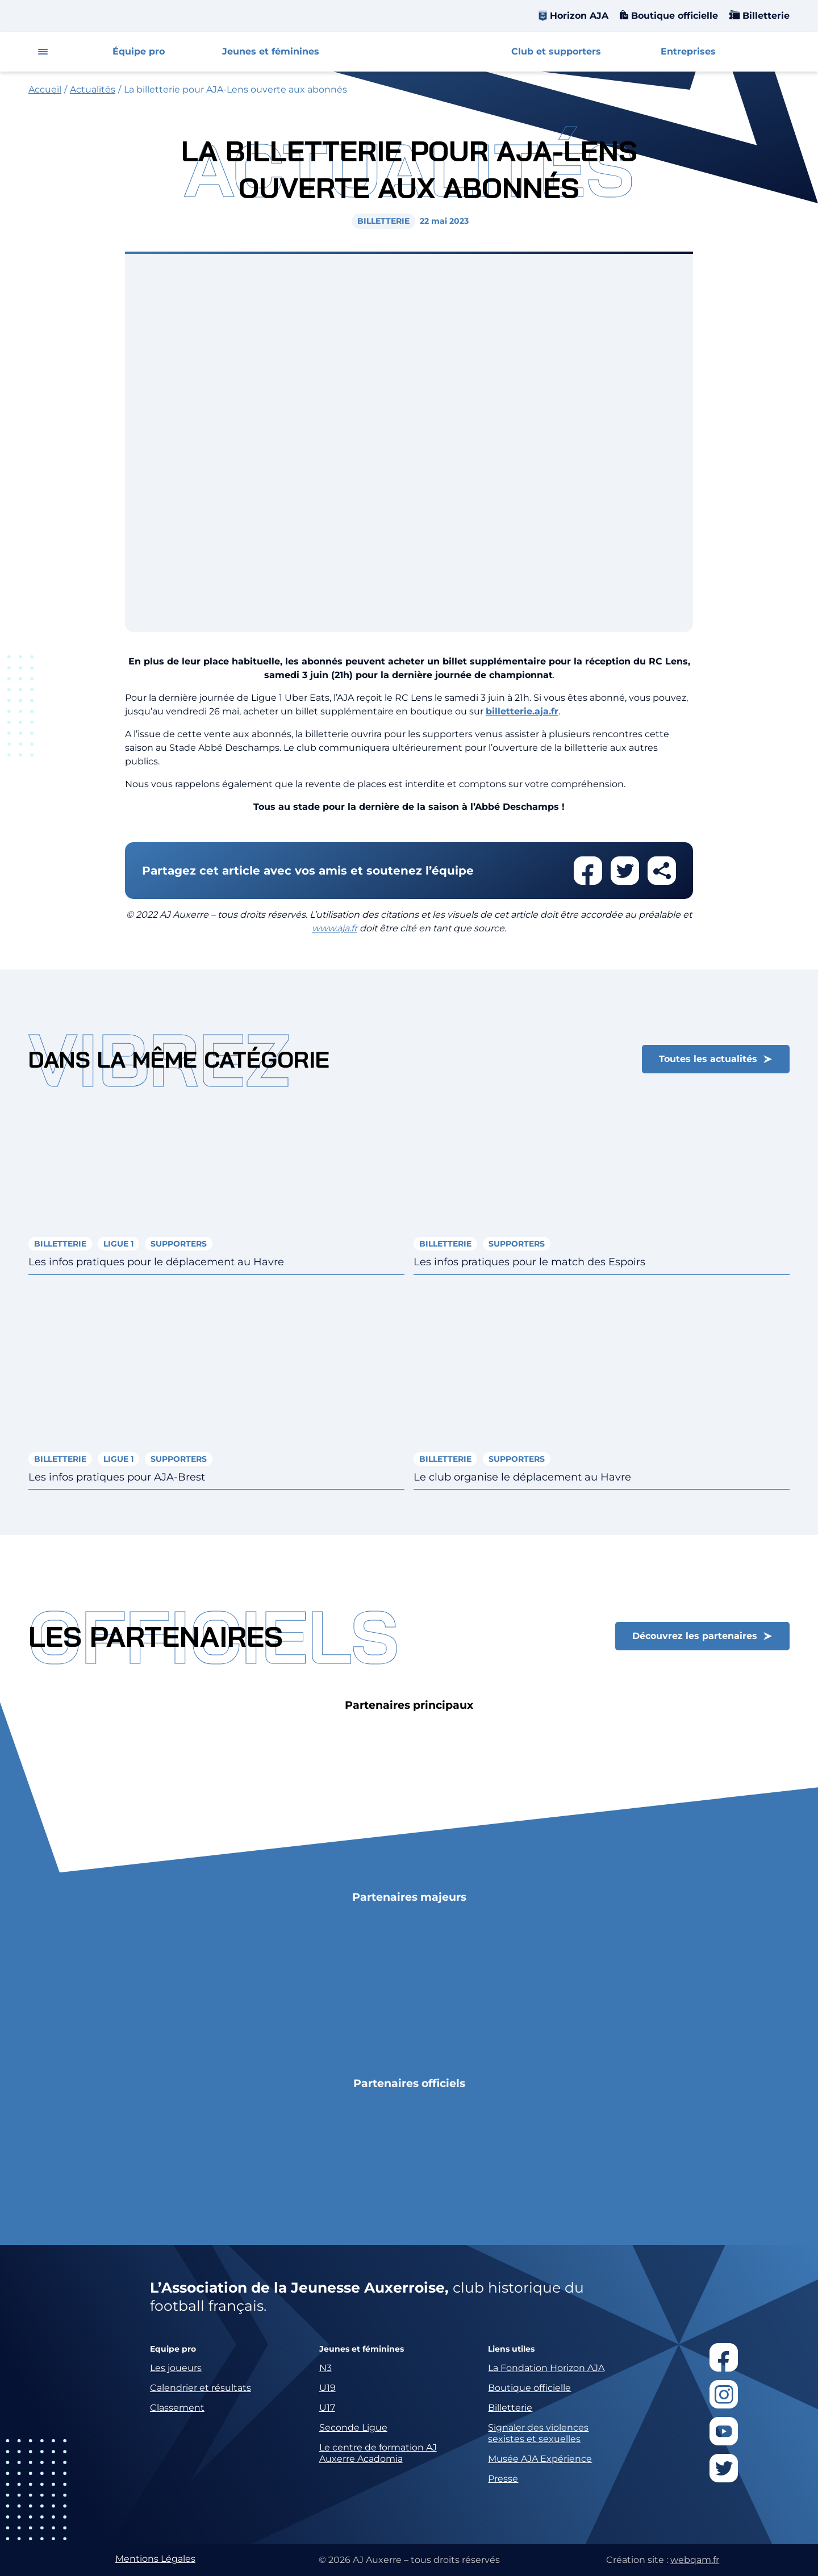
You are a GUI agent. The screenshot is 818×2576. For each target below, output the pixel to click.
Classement (177, 2407)
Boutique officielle (673, 15)
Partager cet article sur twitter (625, 870)
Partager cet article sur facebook (588, 870)
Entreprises (688, 51)
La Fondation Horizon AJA (546, 2367)
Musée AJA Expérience (540, 2458)
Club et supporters (556, 51)
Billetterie (765, 15)
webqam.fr (694, 2559)
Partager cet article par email (662, 870)
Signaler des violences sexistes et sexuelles (538, 2433)
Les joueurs (176, 2367)
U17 (327, 2407)
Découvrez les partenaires (694, 1635)
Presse (503, 2478)
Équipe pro (138, 51)
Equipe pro (173, 2349)
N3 (325, 2367)
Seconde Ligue (353, 2427)
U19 (327, 2387)
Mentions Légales (155, 2558)
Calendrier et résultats (200, 2387)
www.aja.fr (334, 928)
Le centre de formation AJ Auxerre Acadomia (378, 2453)
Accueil (44, 89)
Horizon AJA (579, 15)
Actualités (92, 89)
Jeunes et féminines (270, 51)
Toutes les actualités (708, 1058)
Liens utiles (511, 2349)
